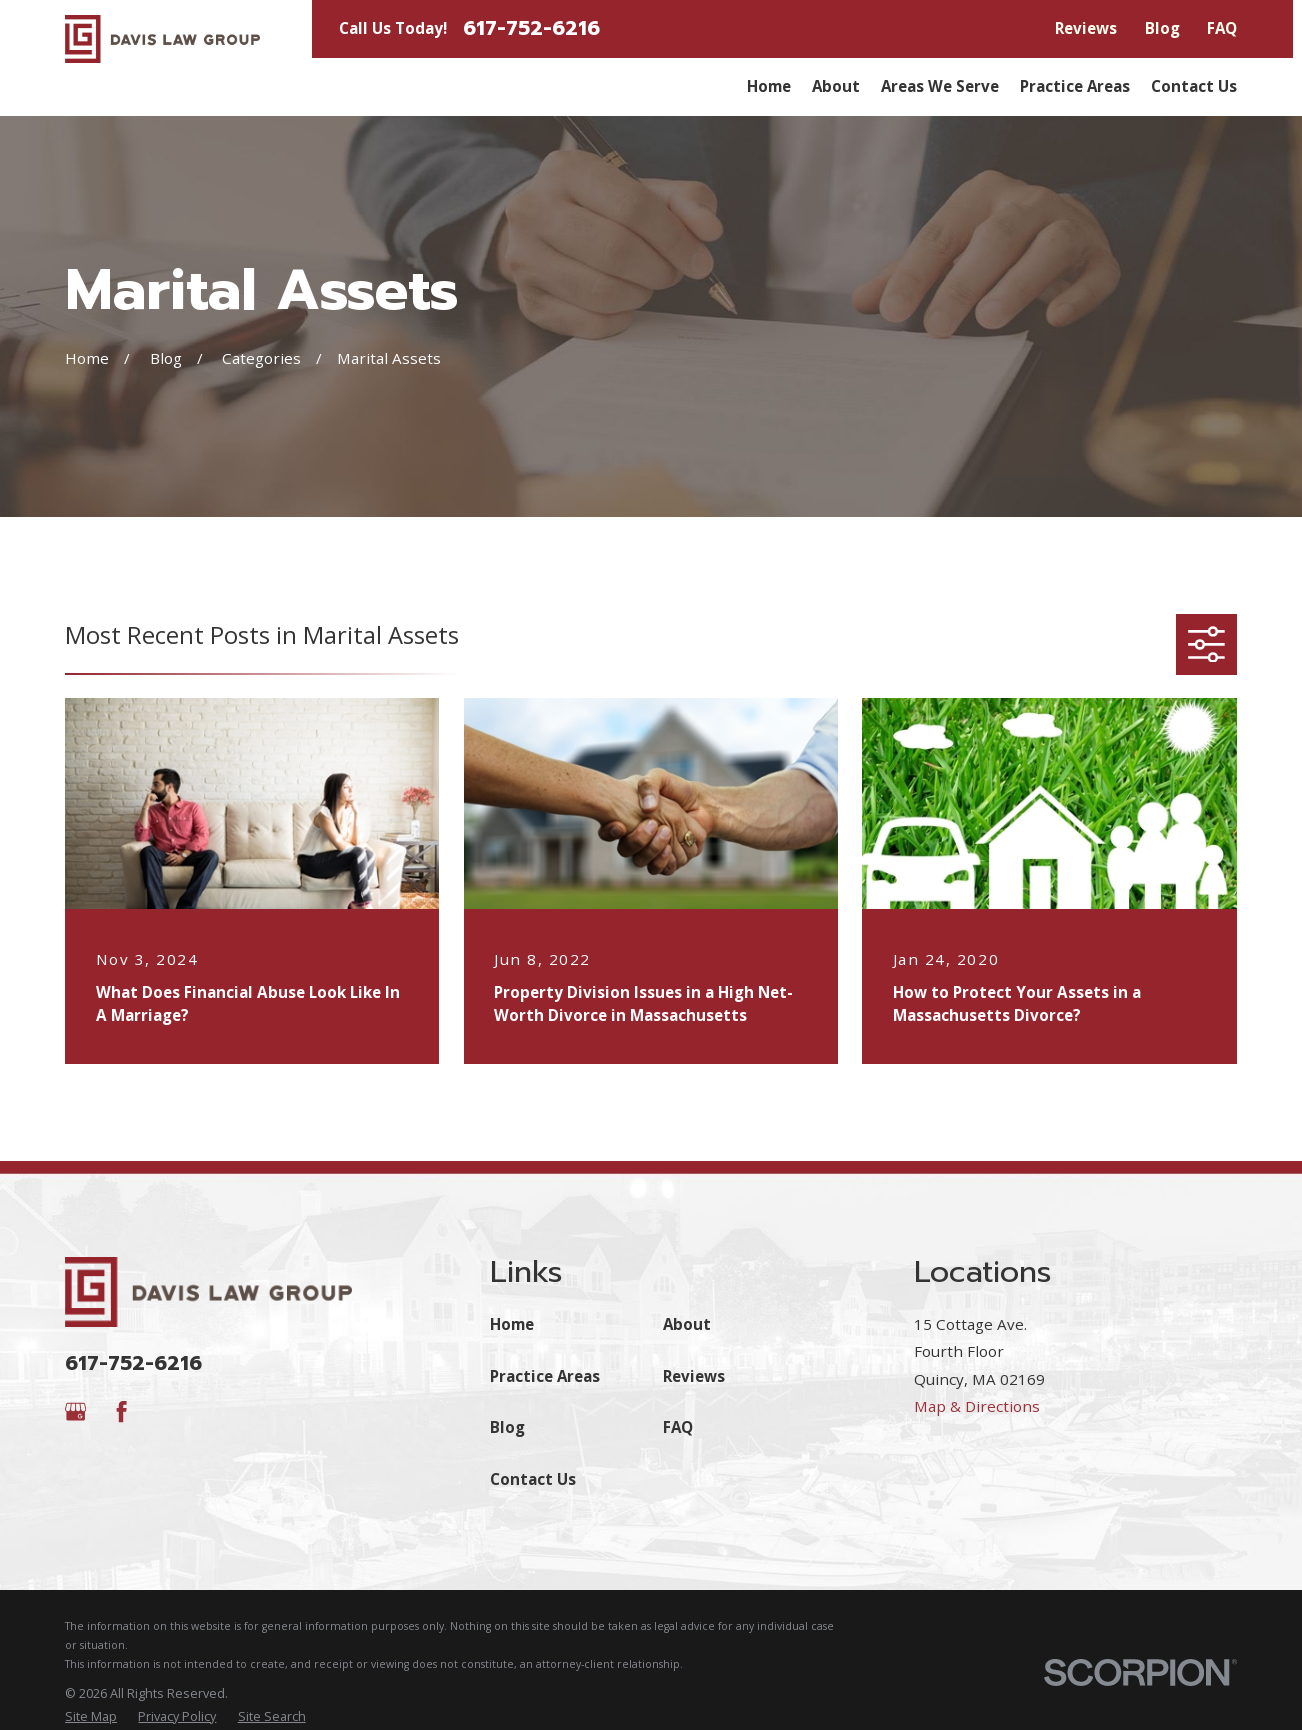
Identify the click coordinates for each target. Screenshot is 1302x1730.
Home (512, 1324)
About (687, 1324)
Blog (1162, 28)
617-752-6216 (531, 29)
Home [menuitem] (769, 86)
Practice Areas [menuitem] (1075, 86)
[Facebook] (121, 1411)
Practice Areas (545, 1376)
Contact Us (533, 1479)
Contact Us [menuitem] (1194, 86)
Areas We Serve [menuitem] (940, 86)
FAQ (1222, 28)
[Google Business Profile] (75, 1411)
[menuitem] (91, 1716)
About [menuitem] (836, 86)
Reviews (1086, 28)
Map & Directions (977, 1406)
